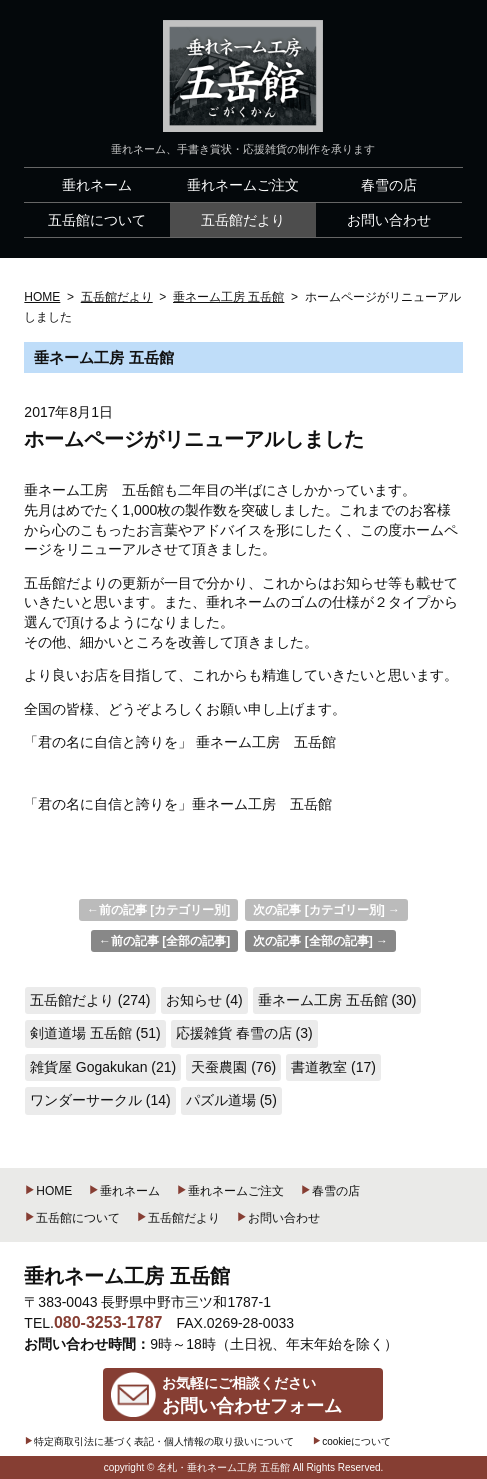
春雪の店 (330, 1191)
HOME (48, 1191)
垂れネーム (124, 1191)
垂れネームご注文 (230, 1191)
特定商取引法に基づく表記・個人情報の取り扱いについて (159, 1441)
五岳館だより (178, 1218)
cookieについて (351, 1441)
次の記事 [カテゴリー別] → (326, 910)
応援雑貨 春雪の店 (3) (244, 1033)
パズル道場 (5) (231, 1100)
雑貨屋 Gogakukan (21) (103, 1067)
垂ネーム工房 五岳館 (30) (337, 1000)
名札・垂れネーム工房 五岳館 (223, 1467)
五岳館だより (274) (90, 1000)
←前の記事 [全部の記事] (164, 941)
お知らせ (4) (204, 1000)
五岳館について (72, 1218)
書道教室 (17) (333, 1067)
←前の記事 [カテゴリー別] (158, 910)
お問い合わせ (278, 1218)
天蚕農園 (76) (233, 1067)
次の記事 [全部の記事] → (320, 941)
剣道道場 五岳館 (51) (95, 1033)
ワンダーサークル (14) (100, 1100)
